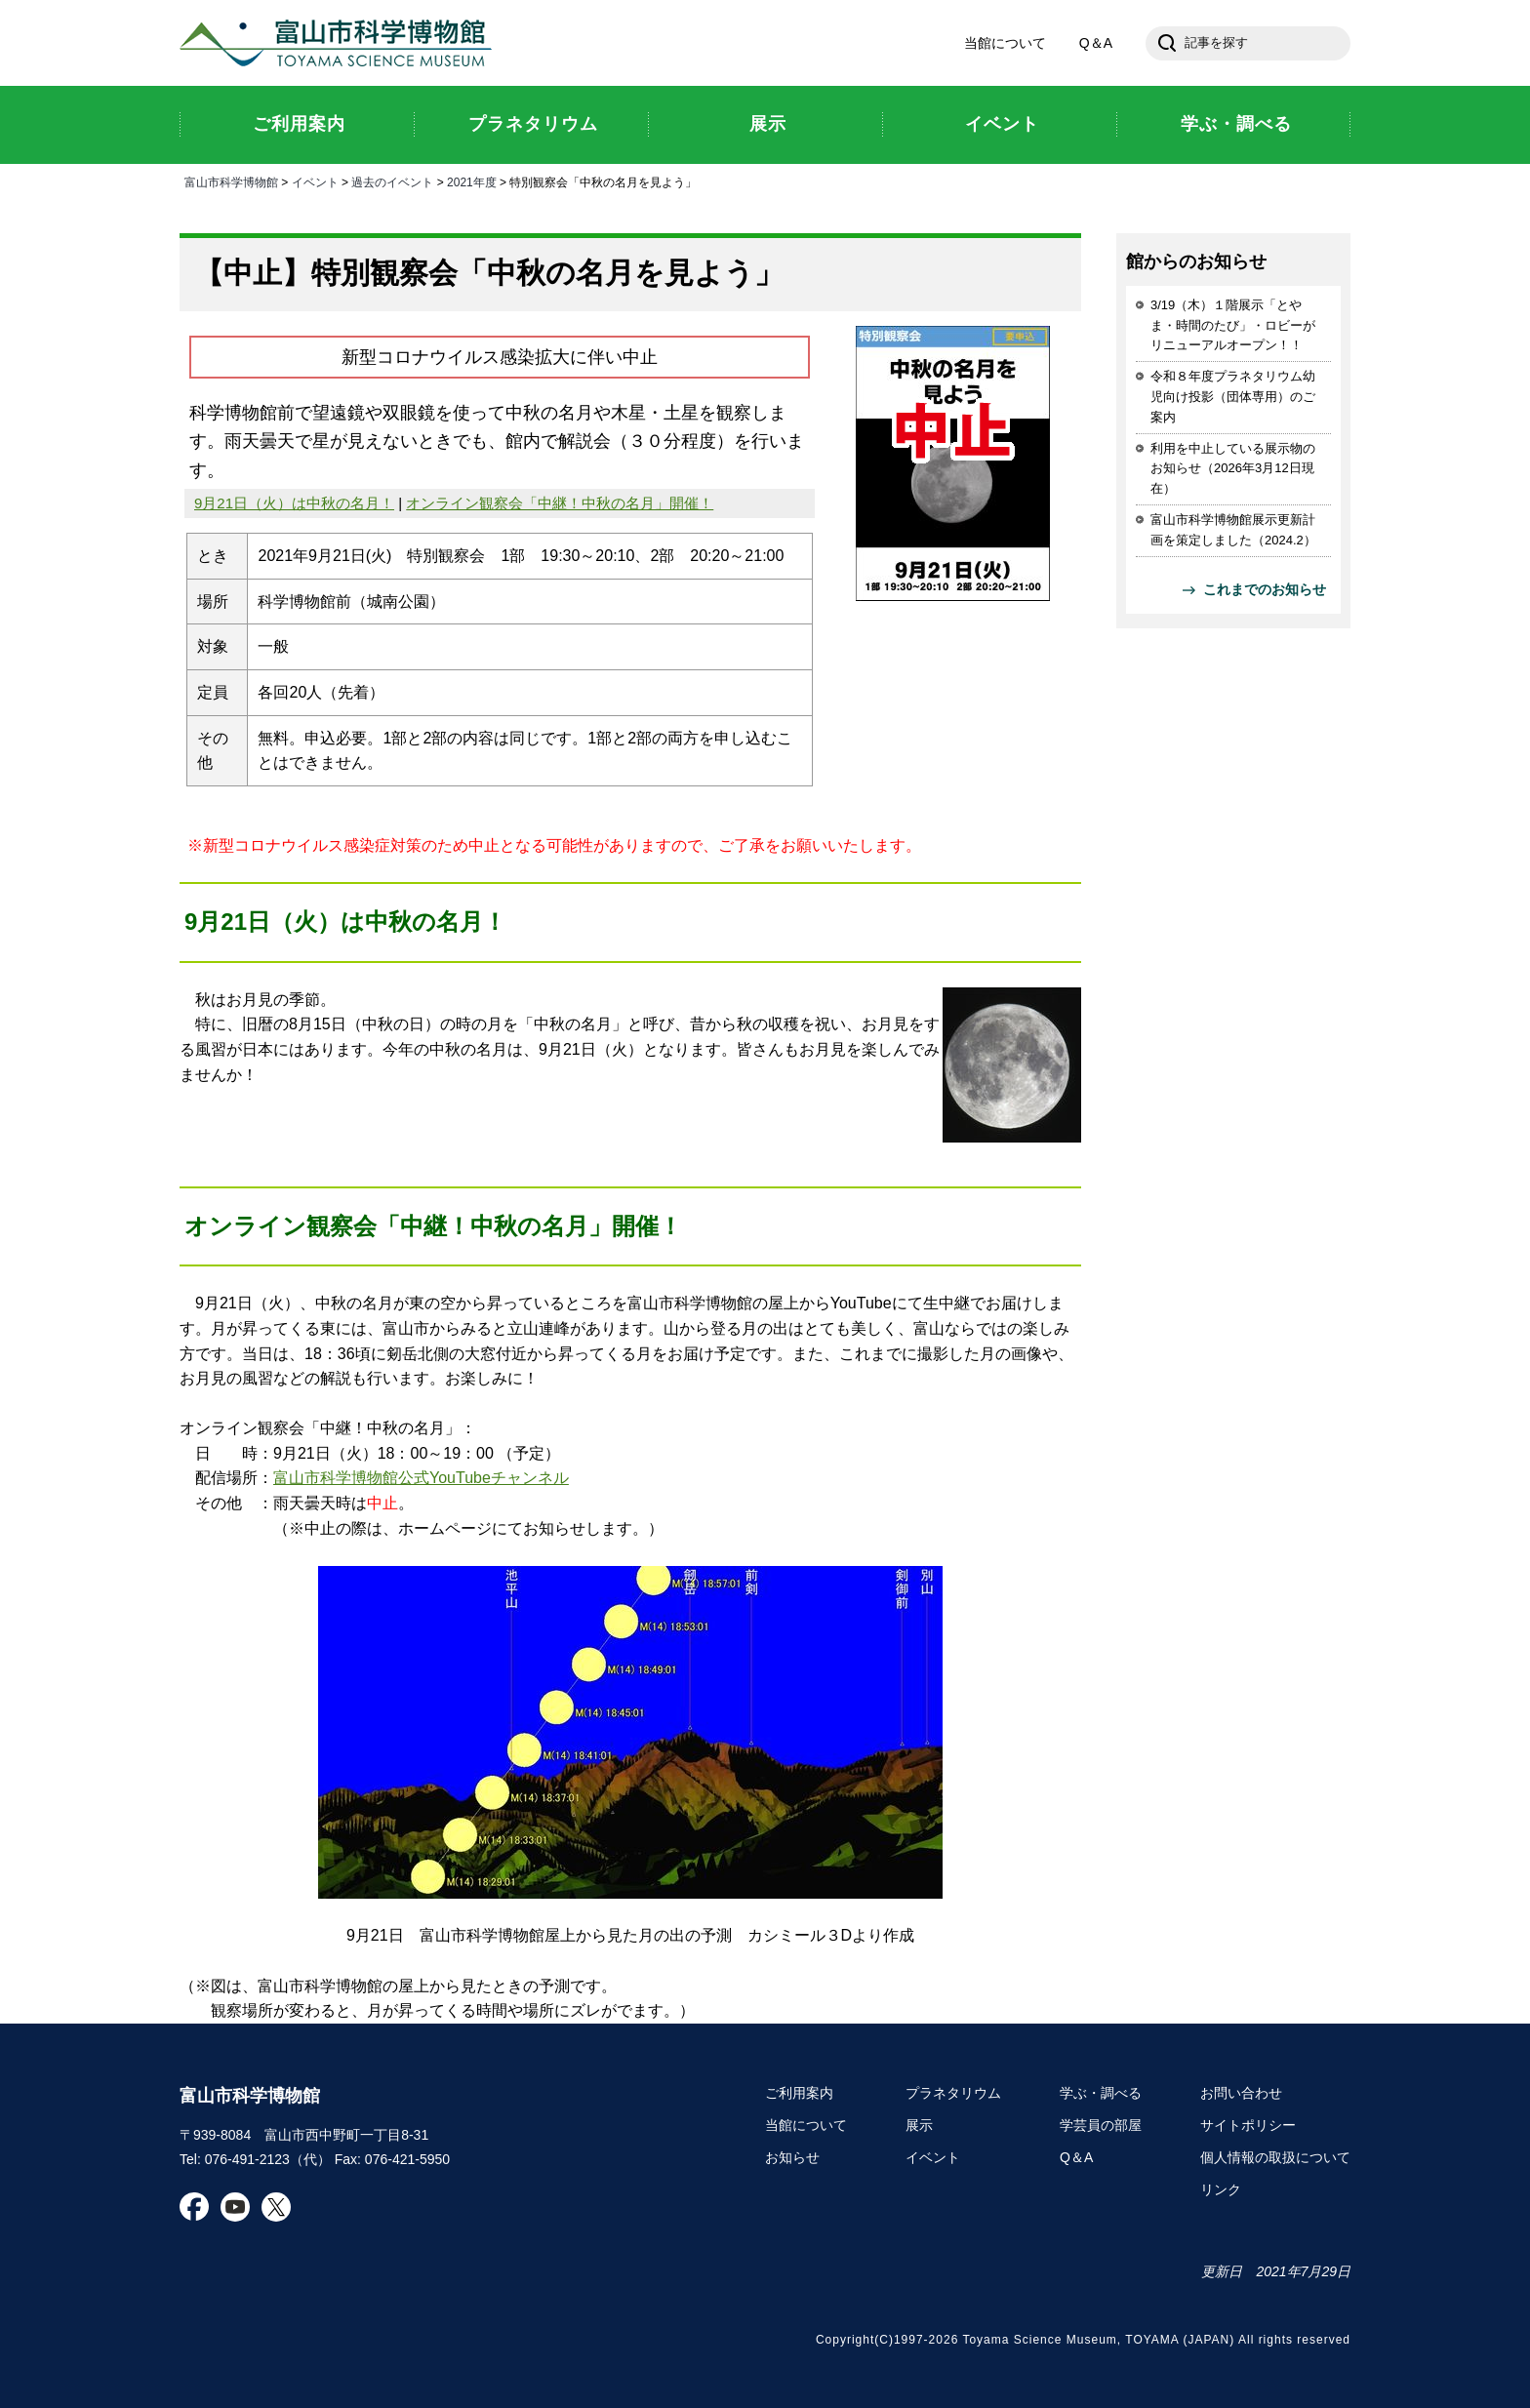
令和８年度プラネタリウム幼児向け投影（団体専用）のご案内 (1232, 396)
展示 (919, 2125)
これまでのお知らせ (1264, 589)
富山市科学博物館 (341, 43)
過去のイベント (392, 182)
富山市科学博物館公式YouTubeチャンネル (421, 1477)
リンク (1220, 2189)
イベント (315, 182)
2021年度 (472, 182)
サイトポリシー (1248, 2125)
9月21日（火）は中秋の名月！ (294, 503)
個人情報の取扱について (1275, 2157)
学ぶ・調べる (1101, 2093)
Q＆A (1095, 43)
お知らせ (792, 2157)
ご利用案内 (799, 2093)
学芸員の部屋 (1101, 2125)
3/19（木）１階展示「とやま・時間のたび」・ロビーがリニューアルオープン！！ (1232, 325)
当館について (1005, 43)
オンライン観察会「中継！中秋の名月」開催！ (559, 503)
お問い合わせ (1241, 2093)
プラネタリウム (953, 2093)
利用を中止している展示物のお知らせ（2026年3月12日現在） (1232, 469)
